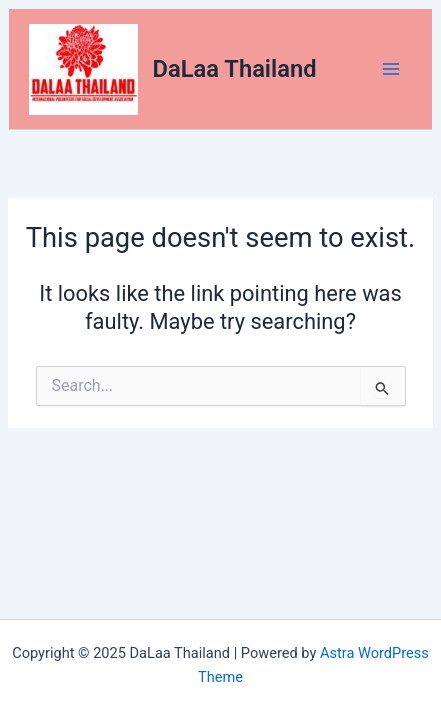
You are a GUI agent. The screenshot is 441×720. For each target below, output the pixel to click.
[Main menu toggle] (391, 69)
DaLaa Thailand (235, 69)
